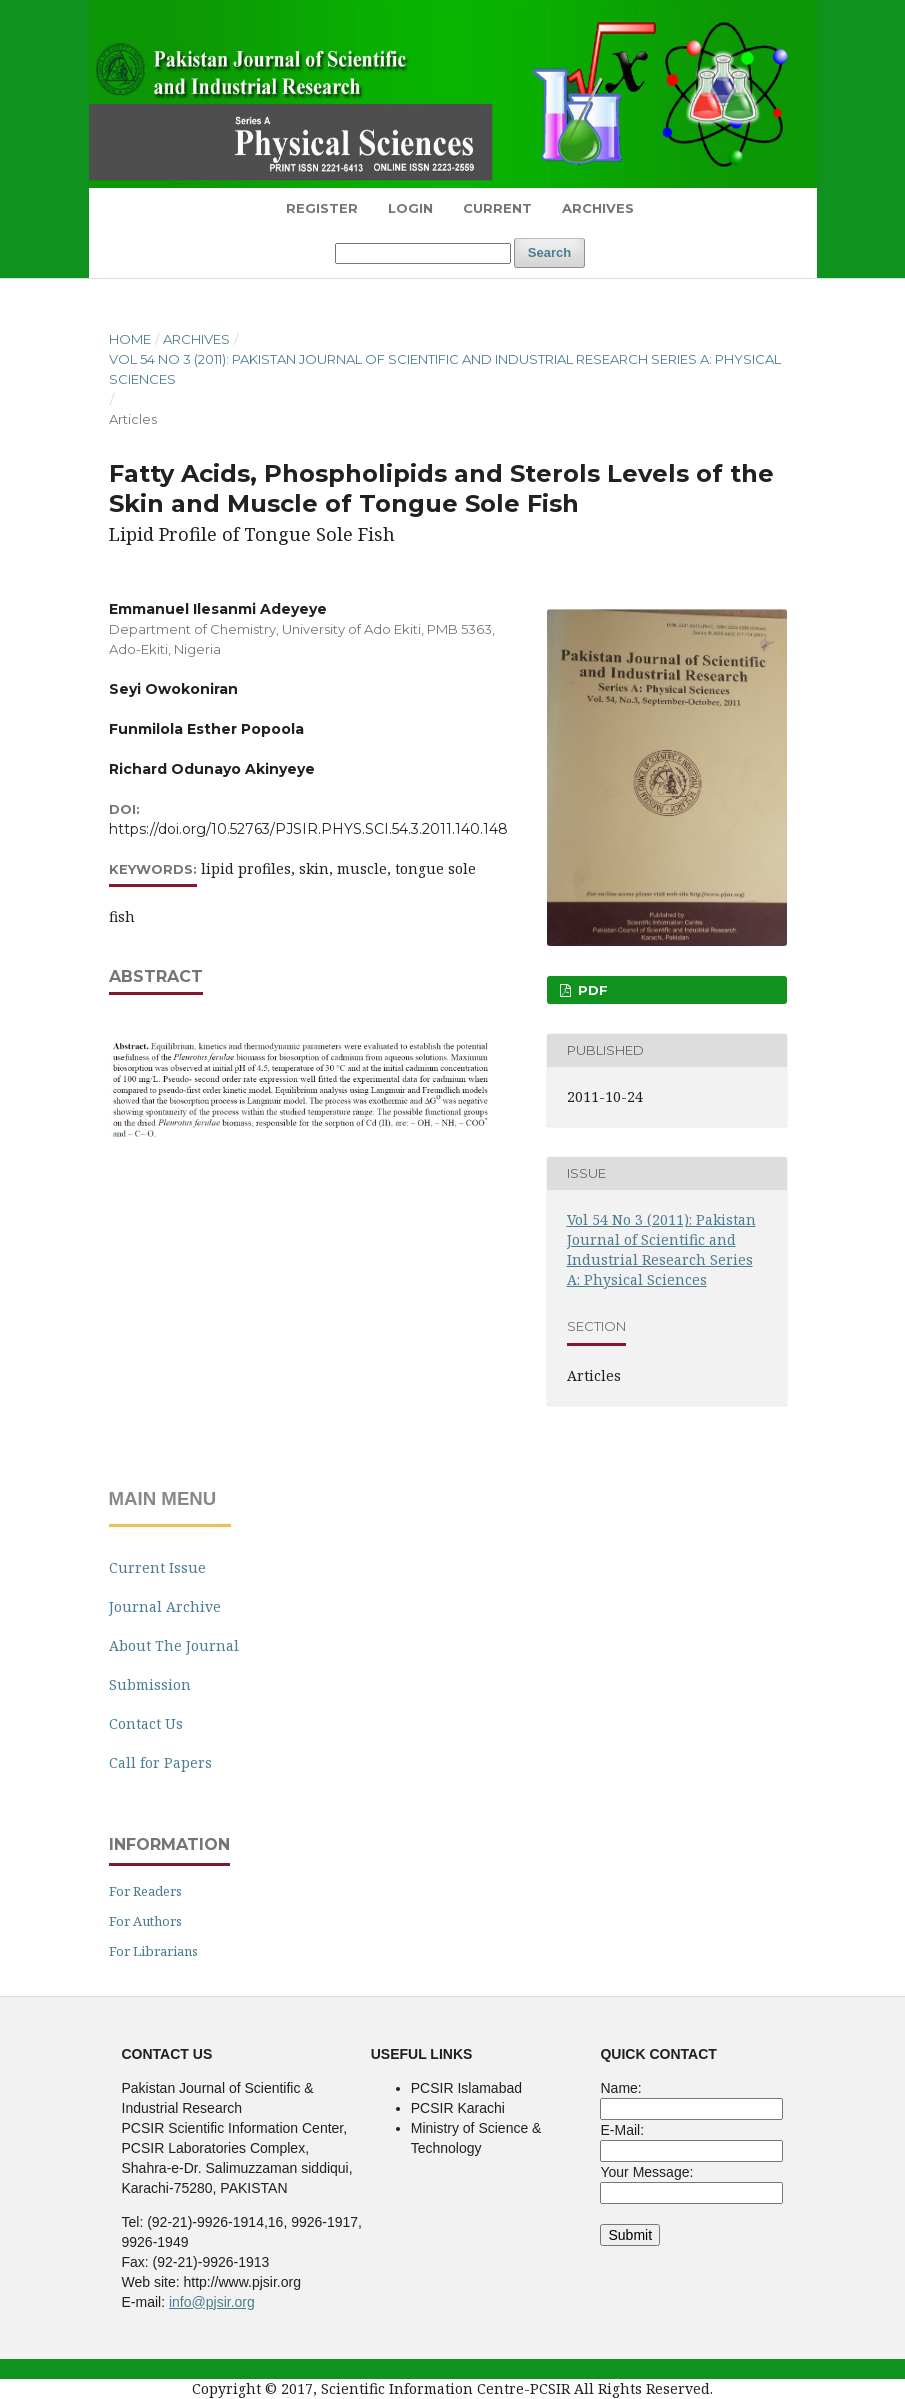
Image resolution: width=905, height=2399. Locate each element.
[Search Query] (423, 253)
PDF (591, 990)
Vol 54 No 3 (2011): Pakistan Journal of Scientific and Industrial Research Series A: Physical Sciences (445, 369)
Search (549, 252)
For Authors (145, 1921)
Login (410, 208)
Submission (150, 1684)
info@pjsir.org (212, 2302)
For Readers (145, 1891)
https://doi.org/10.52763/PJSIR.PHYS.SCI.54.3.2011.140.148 (308, 829)
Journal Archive (165, 1606)
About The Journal (174, 1645)
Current (497, 208)
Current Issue (157, 1567)
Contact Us (146, 1723)
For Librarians (153, 1951)
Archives (598, 208)
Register (322, 208)
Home (130, 339)
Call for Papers (160, 1762)
